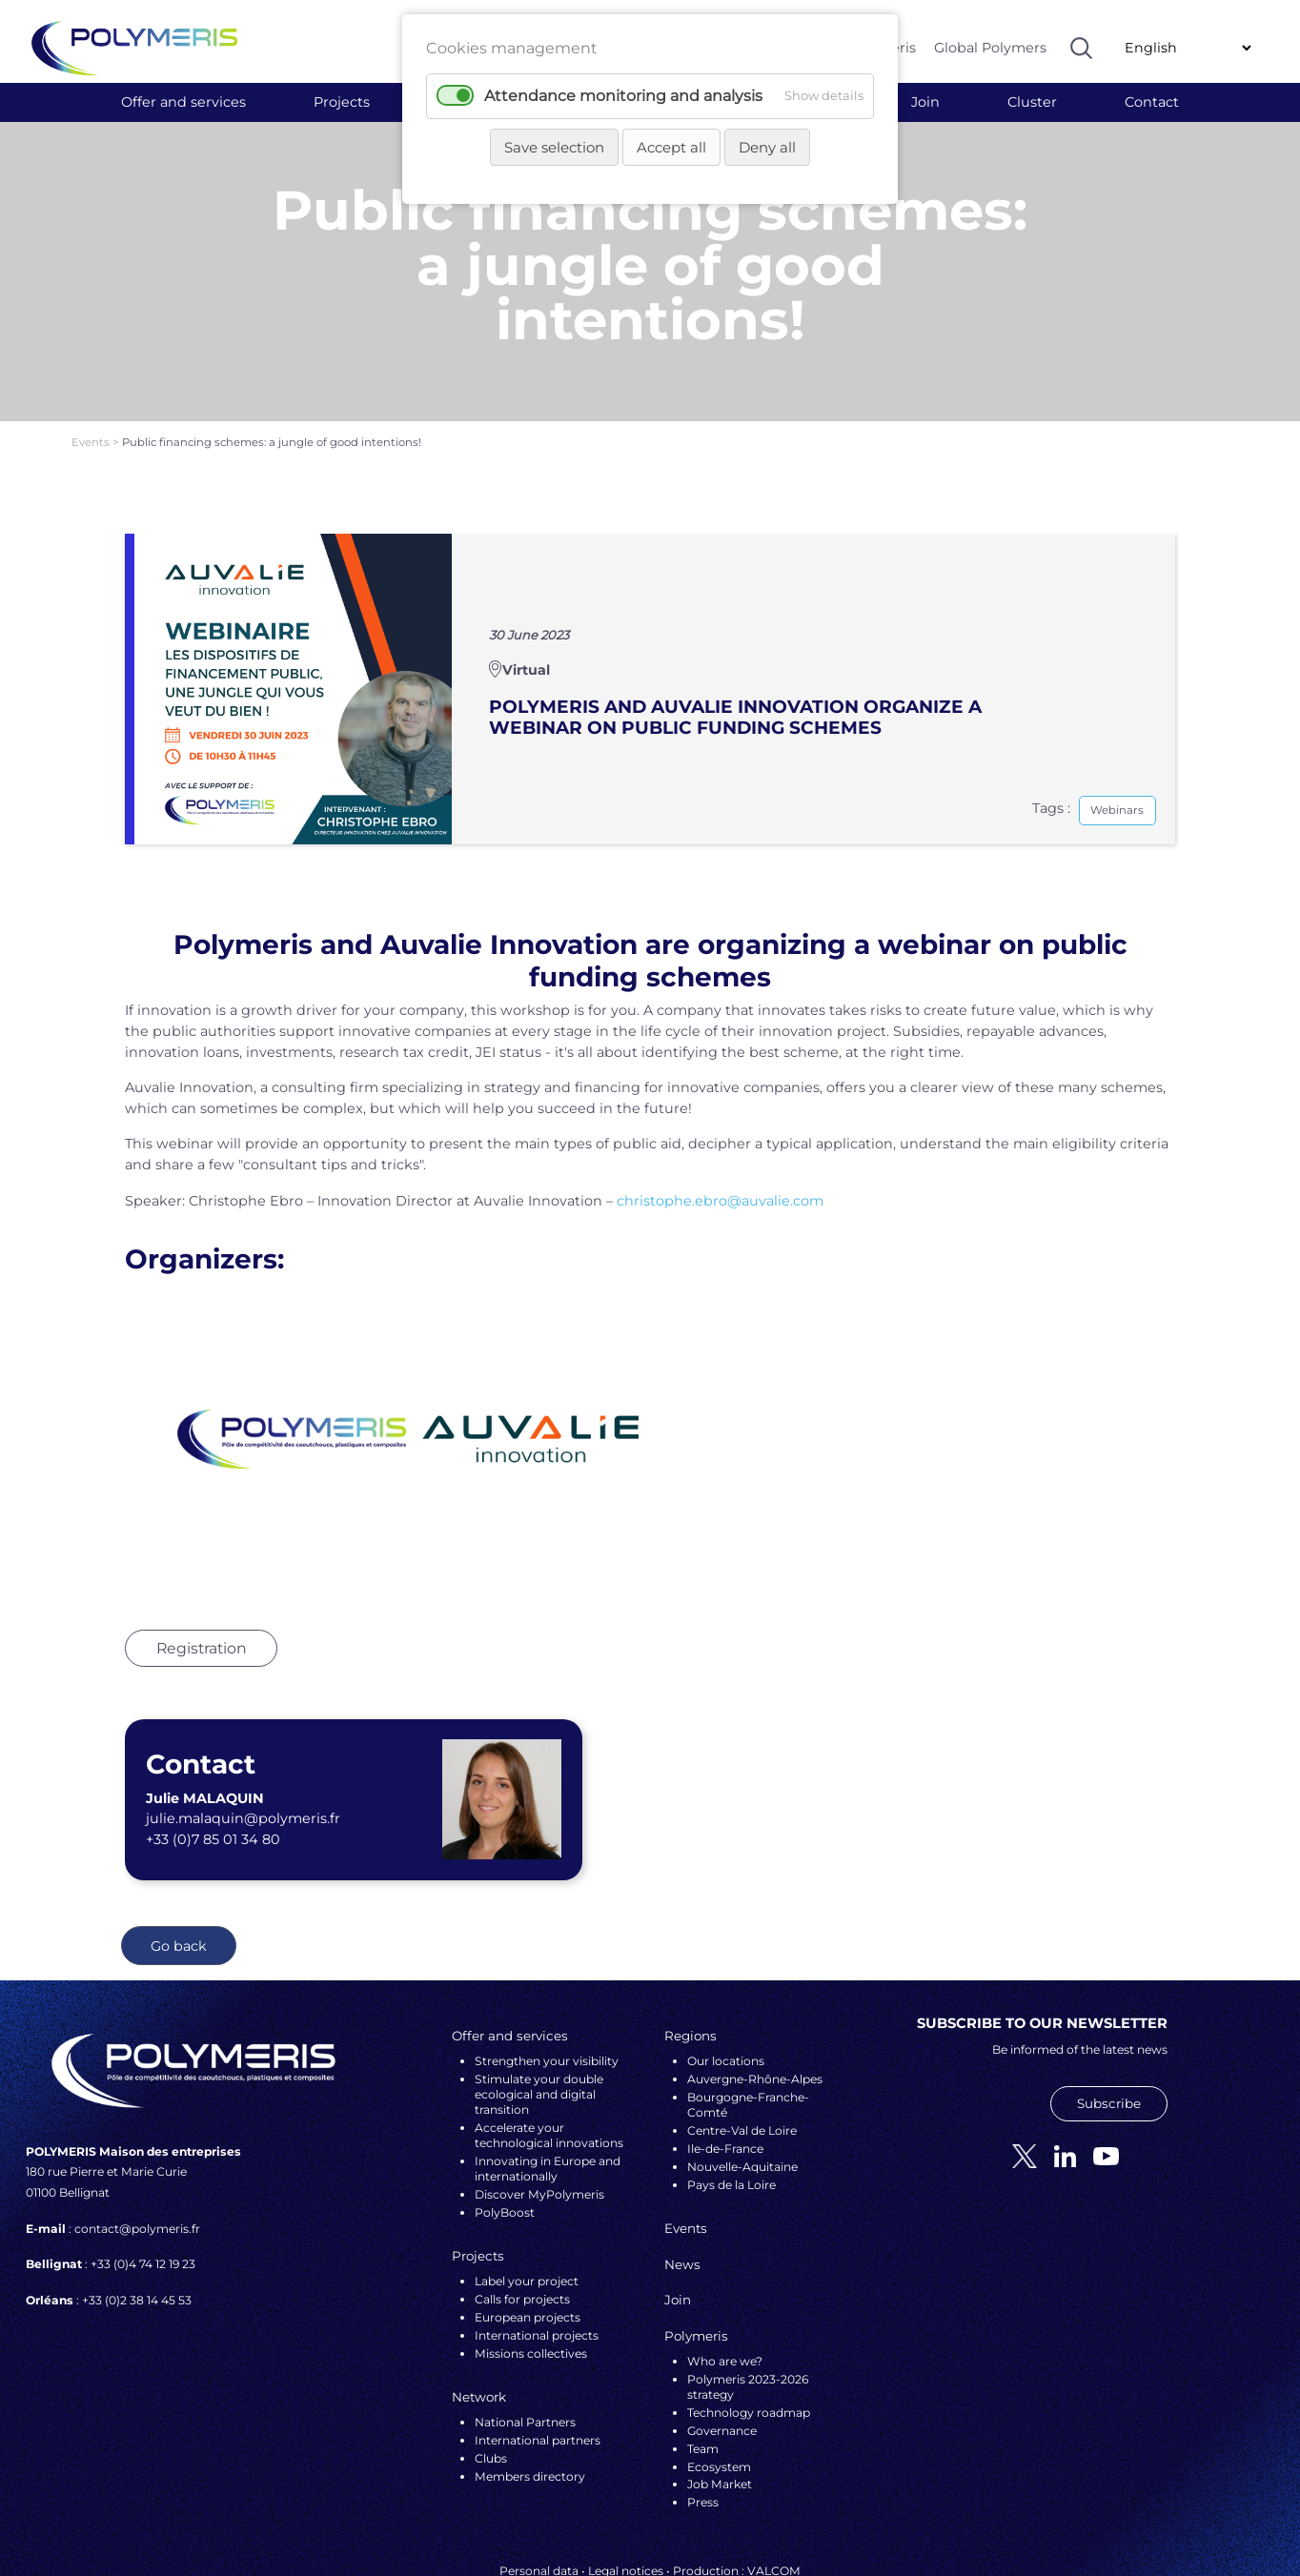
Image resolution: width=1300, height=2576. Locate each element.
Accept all (671, 147)
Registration (201, 1596)
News (682, 2212)
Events (91, 389)
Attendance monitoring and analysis (623, 96)
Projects (342, 102)
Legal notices (625, 2519)
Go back (179, 1893)
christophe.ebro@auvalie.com (720, 1148)
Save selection (554, 147)
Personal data (539, 2519)
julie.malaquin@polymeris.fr (243, 1766)
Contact (1152, 102)
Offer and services (183, 102)
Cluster (1032, 102)
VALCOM (774, 2519)
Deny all (767, 147)
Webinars (1117, 757)
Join (925, 102)
